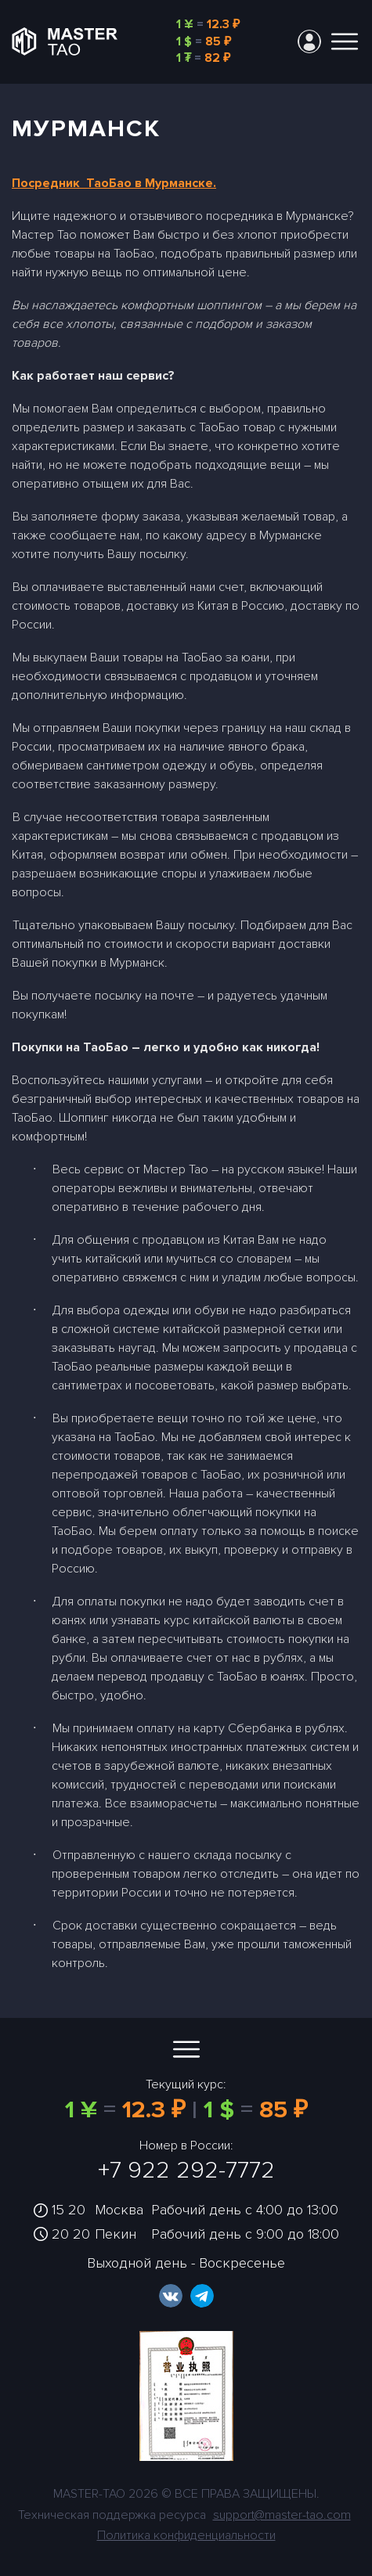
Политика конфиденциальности (186, 2535)
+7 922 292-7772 (186, 2170)
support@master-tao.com (282, 2515)
